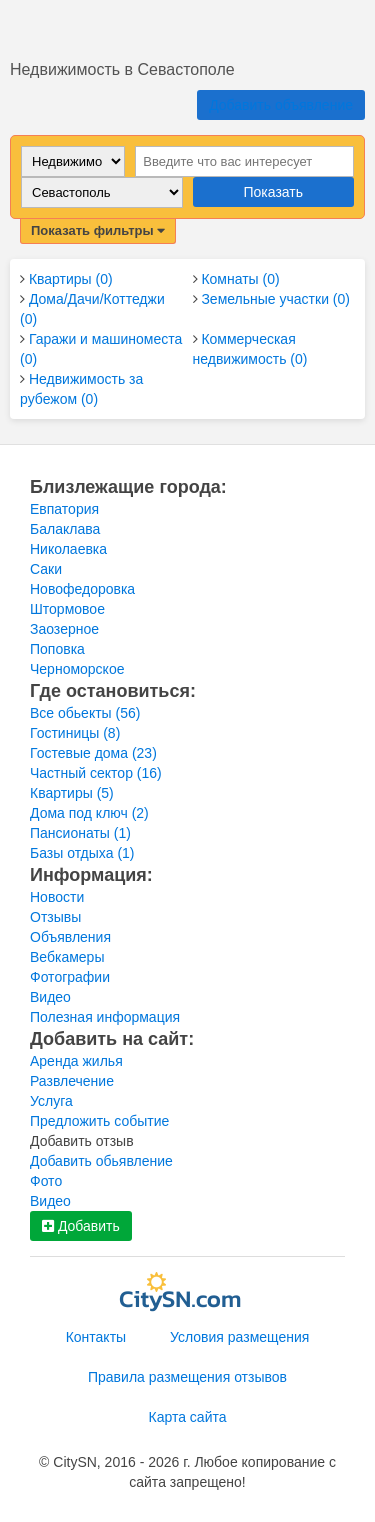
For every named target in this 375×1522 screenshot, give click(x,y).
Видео (50, 997)
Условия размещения (239, 1337)
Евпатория (64, 509)
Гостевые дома (93, 753)
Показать (273, 192)
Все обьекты (85, 713)
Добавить (81, 1226)
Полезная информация (105, 1017)
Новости (57, 897)
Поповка (57, 649)
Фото (46, 1181)
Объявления (70, 937)
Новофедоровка (82, 589)
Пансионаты (80, 833)
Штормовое (67, 609)
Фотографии (70, 977)
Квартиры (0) (71, 279)
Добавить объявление (281, 105)
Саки (46, 569)
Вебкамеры (67, 957)
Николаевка (68, 549)
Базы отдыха (82, 853)
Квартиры (72, 793)
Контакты (96, 1337)
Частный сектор (96, 773)
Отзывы (55, 917)
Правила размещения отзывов (187, 1377)
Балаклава (65, 529)
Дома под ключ (89, 813)
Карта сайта (188, 1417)
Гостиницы (75, 733)
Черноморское (77, 669)
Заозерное (64, 629)
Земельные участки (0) (275, 299)
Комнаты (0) (240, 279)
